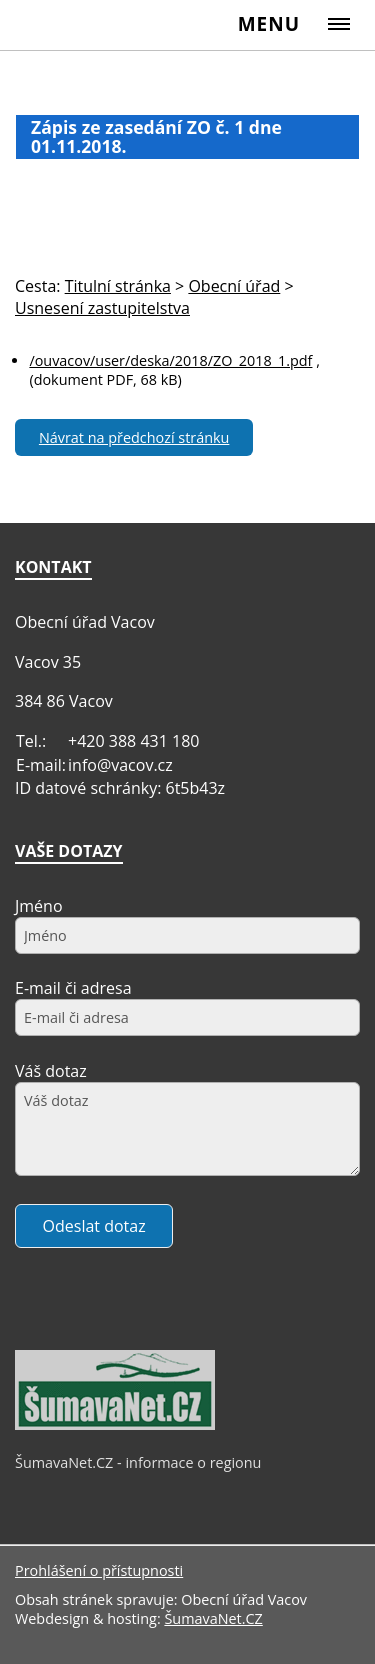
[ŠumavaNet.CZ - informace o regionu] (115, 1425)
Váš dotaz (51, 1071)
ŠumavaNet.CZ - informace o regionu (138, 1462)
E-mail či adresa (73, 988)
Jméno (39, 906)
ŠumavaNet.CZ (213, 1618)
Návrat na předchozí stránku (134, 437)
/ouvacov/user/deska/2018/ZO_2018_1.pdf (170, 360)
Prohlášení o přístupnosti (99, 1570)
